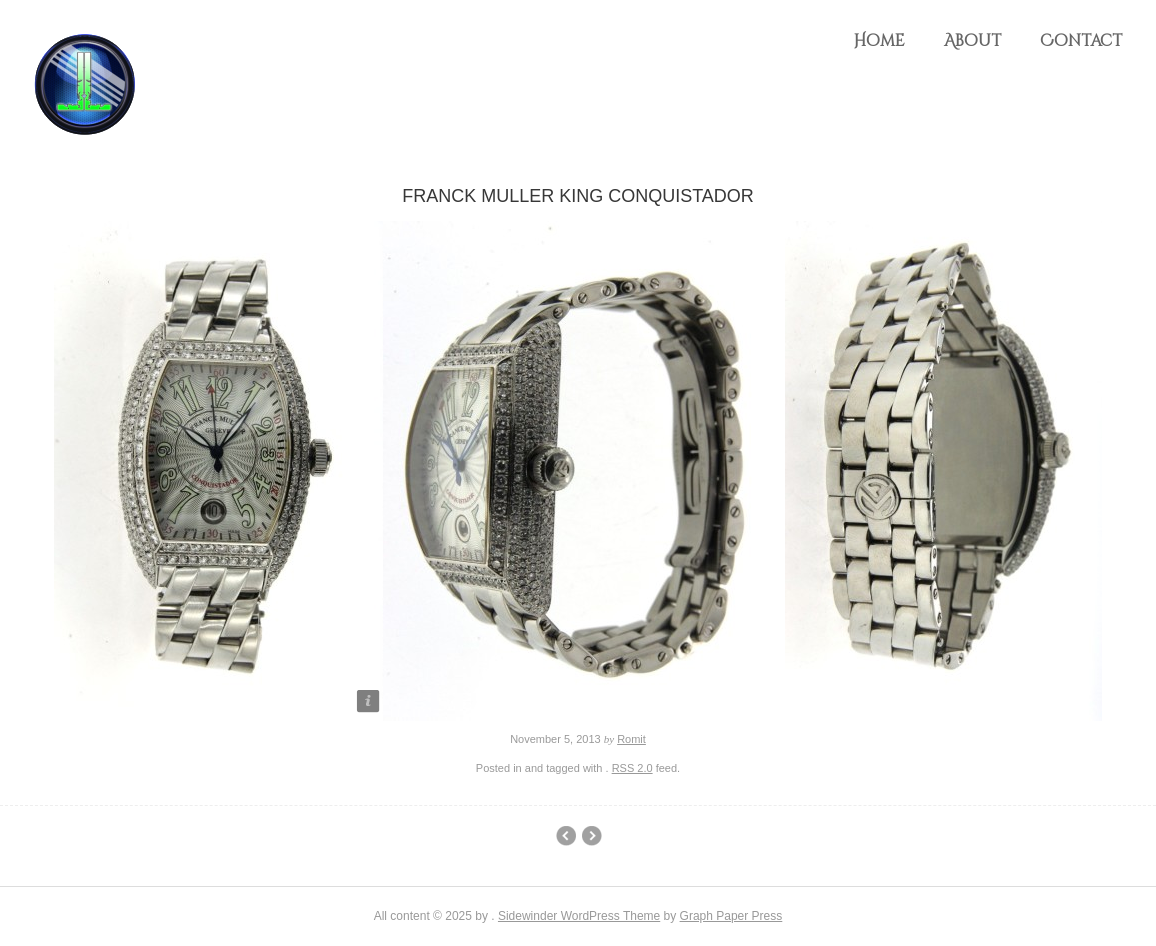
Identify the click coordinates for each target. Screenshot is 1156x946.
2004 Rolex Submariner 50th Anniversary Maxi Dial (591, 836)
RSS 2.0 (632, 768)
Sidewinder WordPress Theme (579, 916)
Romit (631, 739)
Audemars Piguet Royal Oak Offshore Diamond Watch (565, 836)
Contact (1081, 41)
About (972, 41)
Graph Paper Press (731, 916)
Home (879, 41)
